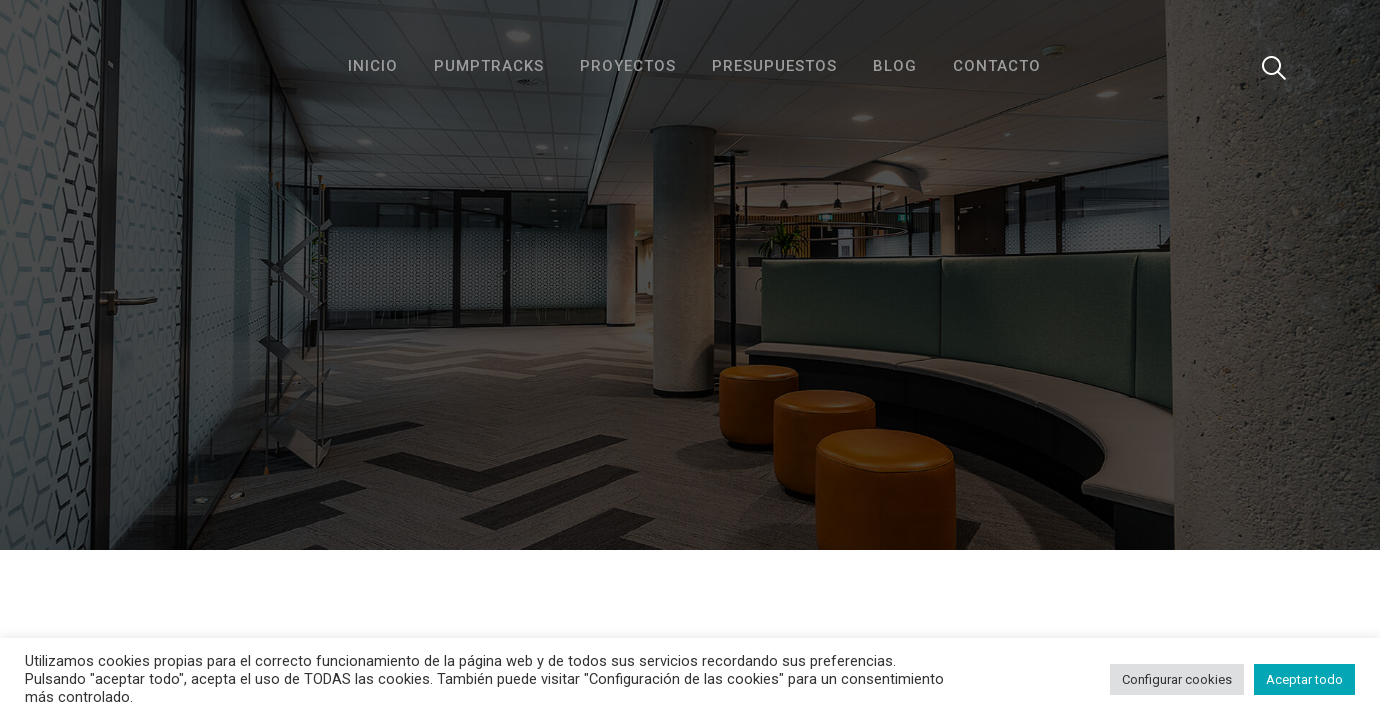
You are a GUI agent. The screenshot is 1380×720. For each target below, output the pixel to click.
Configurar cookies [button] (1177, 679)
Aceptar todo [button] (1304, 679)
